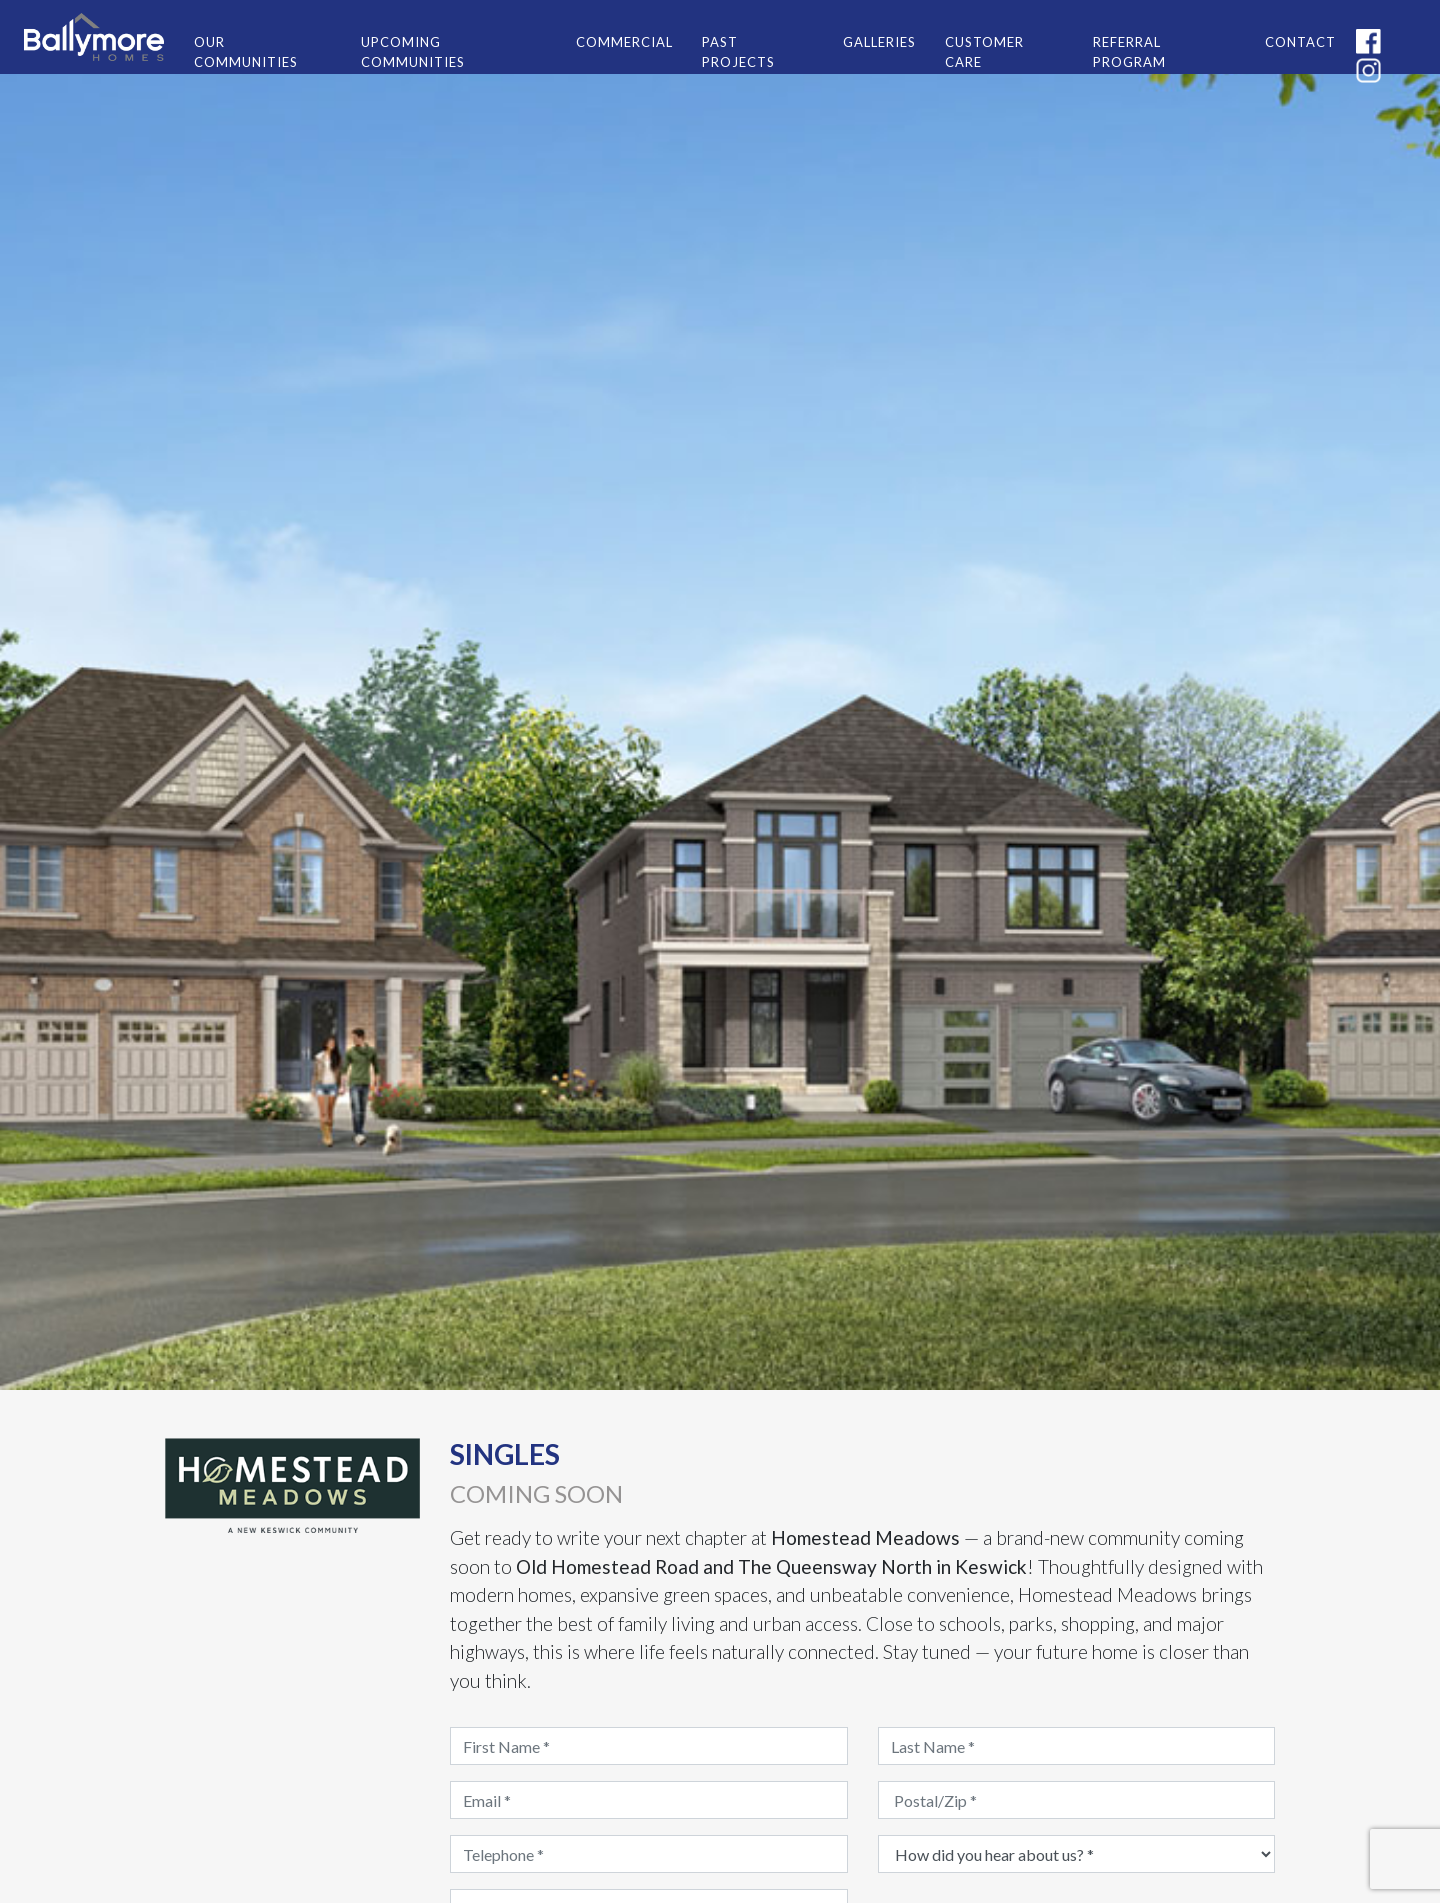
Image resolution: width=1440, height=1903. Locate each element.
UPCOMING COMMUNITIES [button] (413, 52)
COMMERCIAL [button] (624, 42)
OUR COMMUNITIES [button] (246, 52)
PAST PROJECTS (738, 52)
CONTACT (1300, 42)
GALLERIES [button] (879, 42)
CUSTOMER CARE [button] (984, 52)
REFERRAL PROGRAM (1129, 52)
